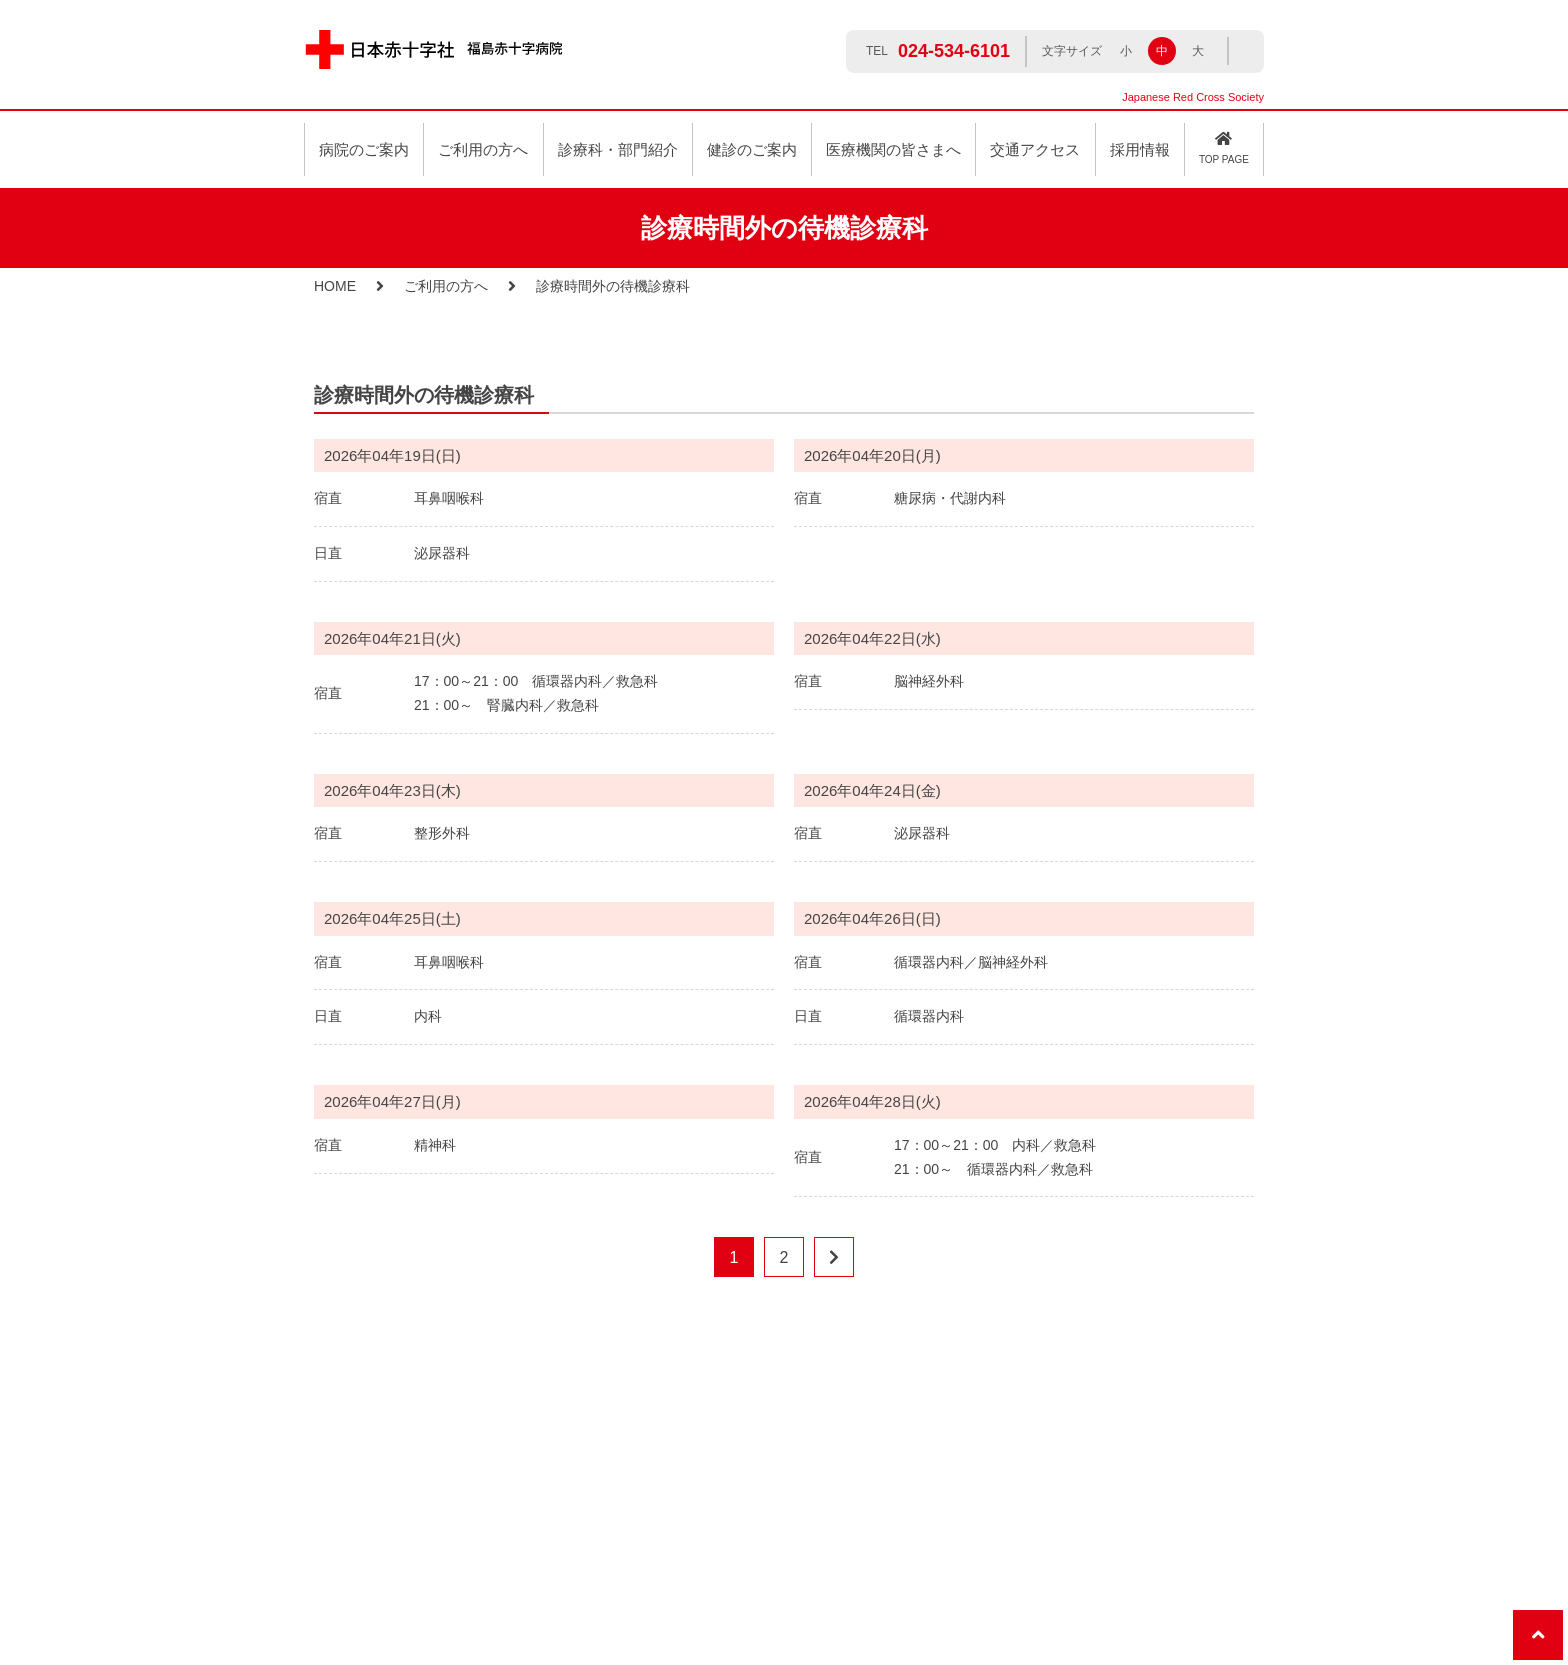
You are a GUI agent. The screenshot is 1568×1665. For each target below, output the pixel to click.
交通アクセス (1035, 149)
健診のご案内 (752, 149)
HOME (335, 286)
